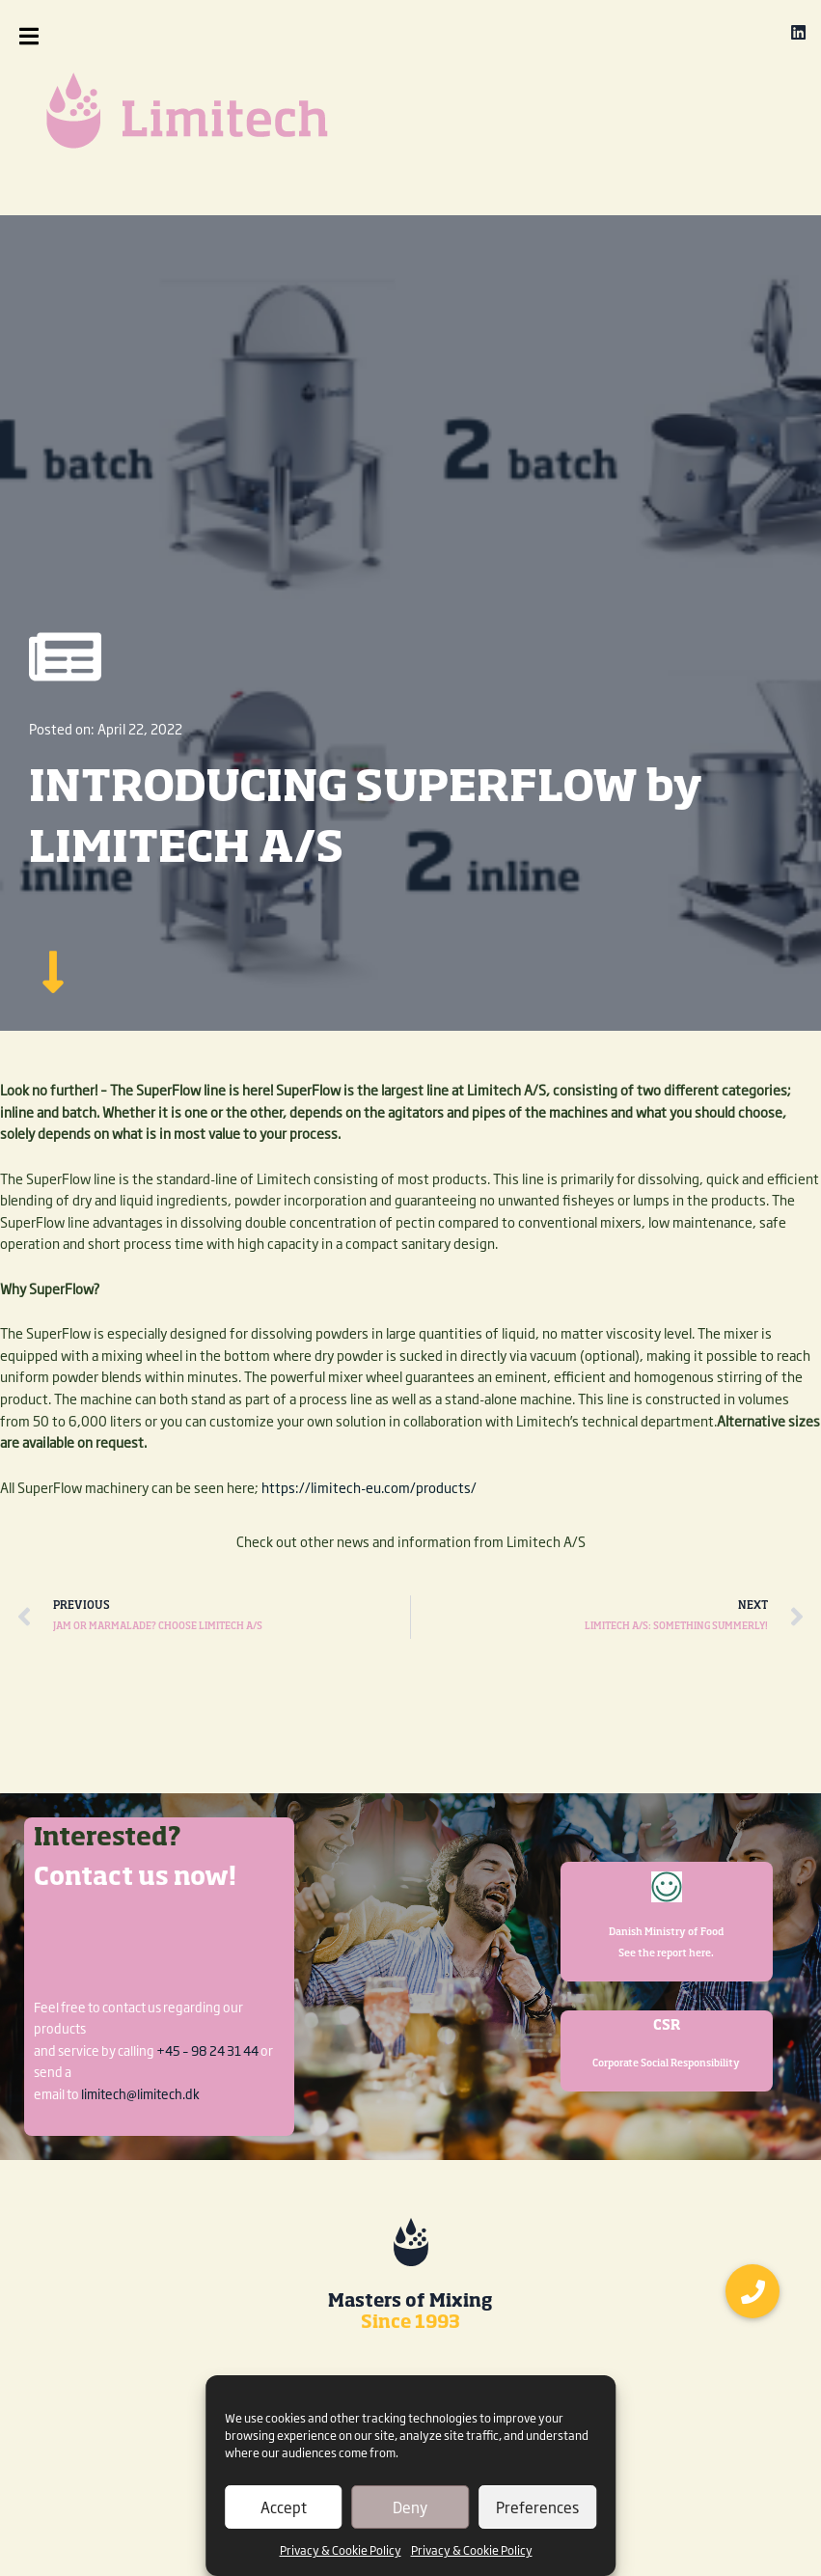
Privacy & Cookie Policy (340, 2550)
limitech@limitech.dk (140, 2093)
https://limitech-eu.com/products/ (369, 1487)
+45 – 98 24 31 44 (207, 2050)
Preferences (537, 2507)
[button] (70, 36)
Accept (283, 2507)
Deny (410, 2507)
